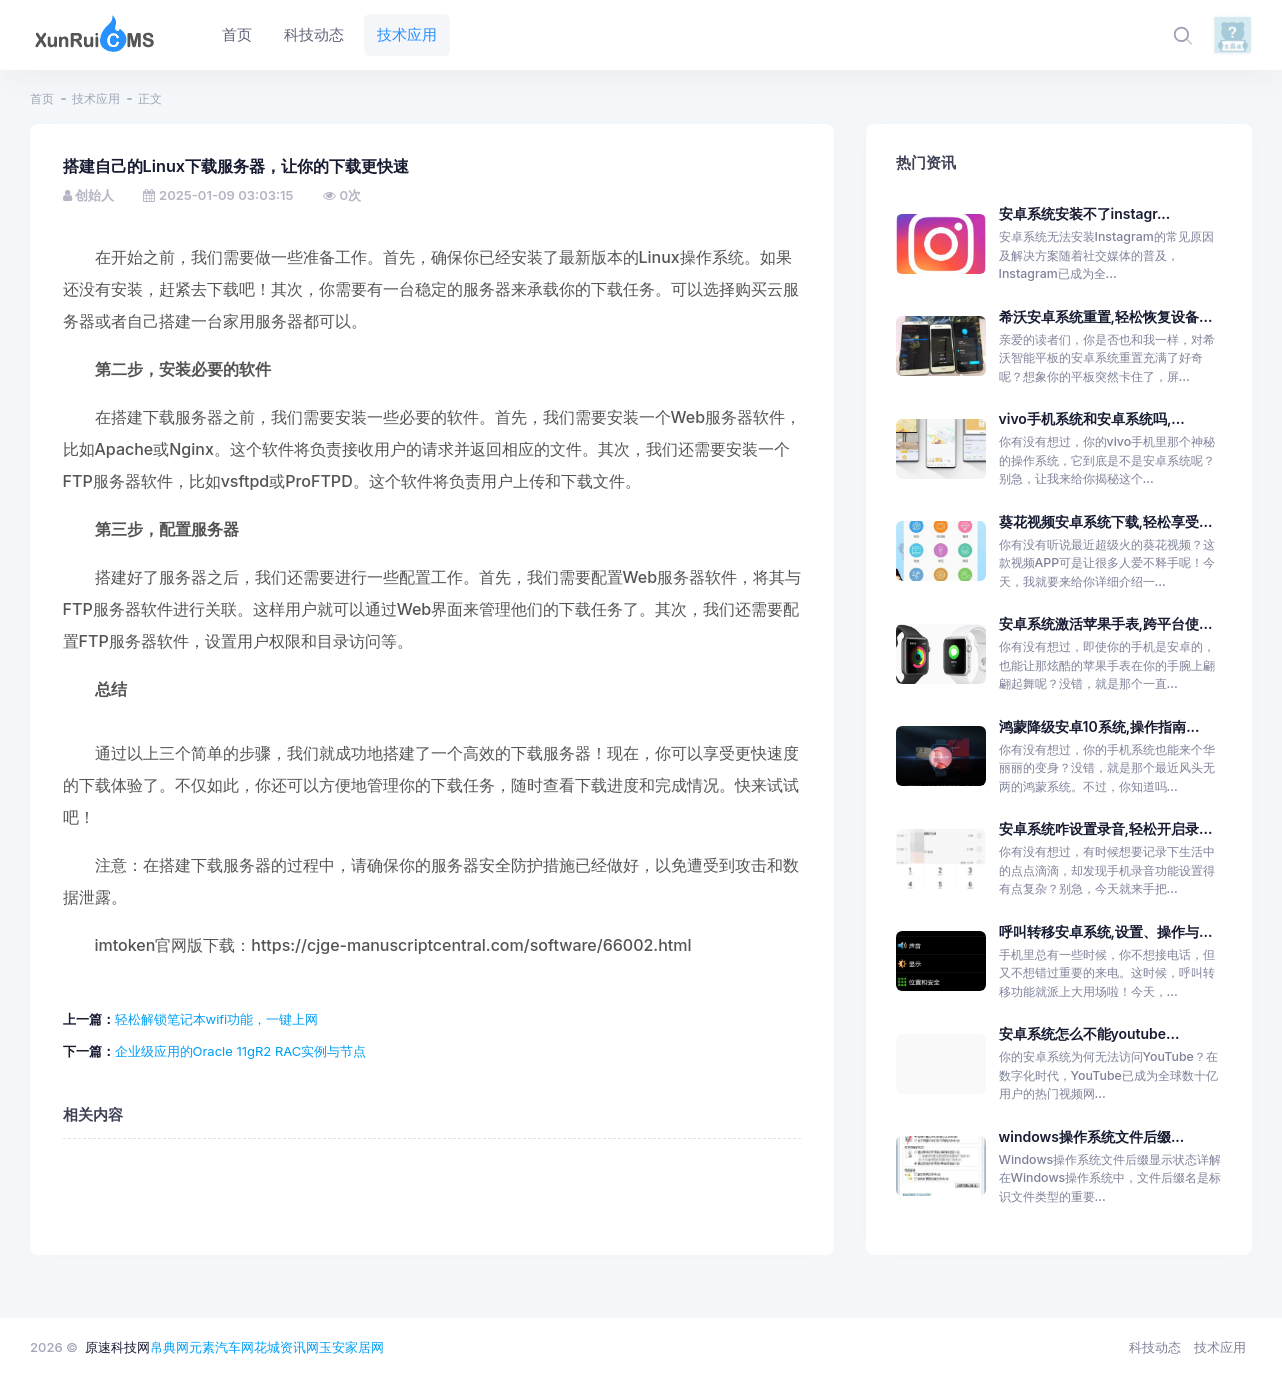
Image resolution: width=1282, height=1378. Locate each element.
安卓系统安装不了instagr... (1085, 213)
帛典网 (169, 1347)
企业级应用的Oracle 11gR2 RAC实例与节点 (241, 1051)
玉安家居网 (351, 1347)
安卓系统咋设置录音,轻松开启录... (1106, 828)
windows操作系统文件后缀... (1092, 1136)
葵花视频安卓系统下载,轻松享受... (1106, 521)
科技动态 (1155, 1347)
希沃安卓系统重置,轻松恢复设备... (1106, 316)
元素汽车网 (221, 1347)
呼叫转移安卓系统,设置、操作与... (1106, 931)
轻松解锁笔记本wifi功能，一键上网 (217, 1019)
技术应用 (96, 98)
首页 (42, 98)
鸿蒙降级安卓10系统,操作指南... (1099, 726)
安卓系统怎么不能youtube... (1089, 1033)
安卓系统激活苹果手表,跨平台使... (1106, 623)
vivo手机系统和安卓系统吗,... (1092, 418)
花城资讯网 (286, 1347)
